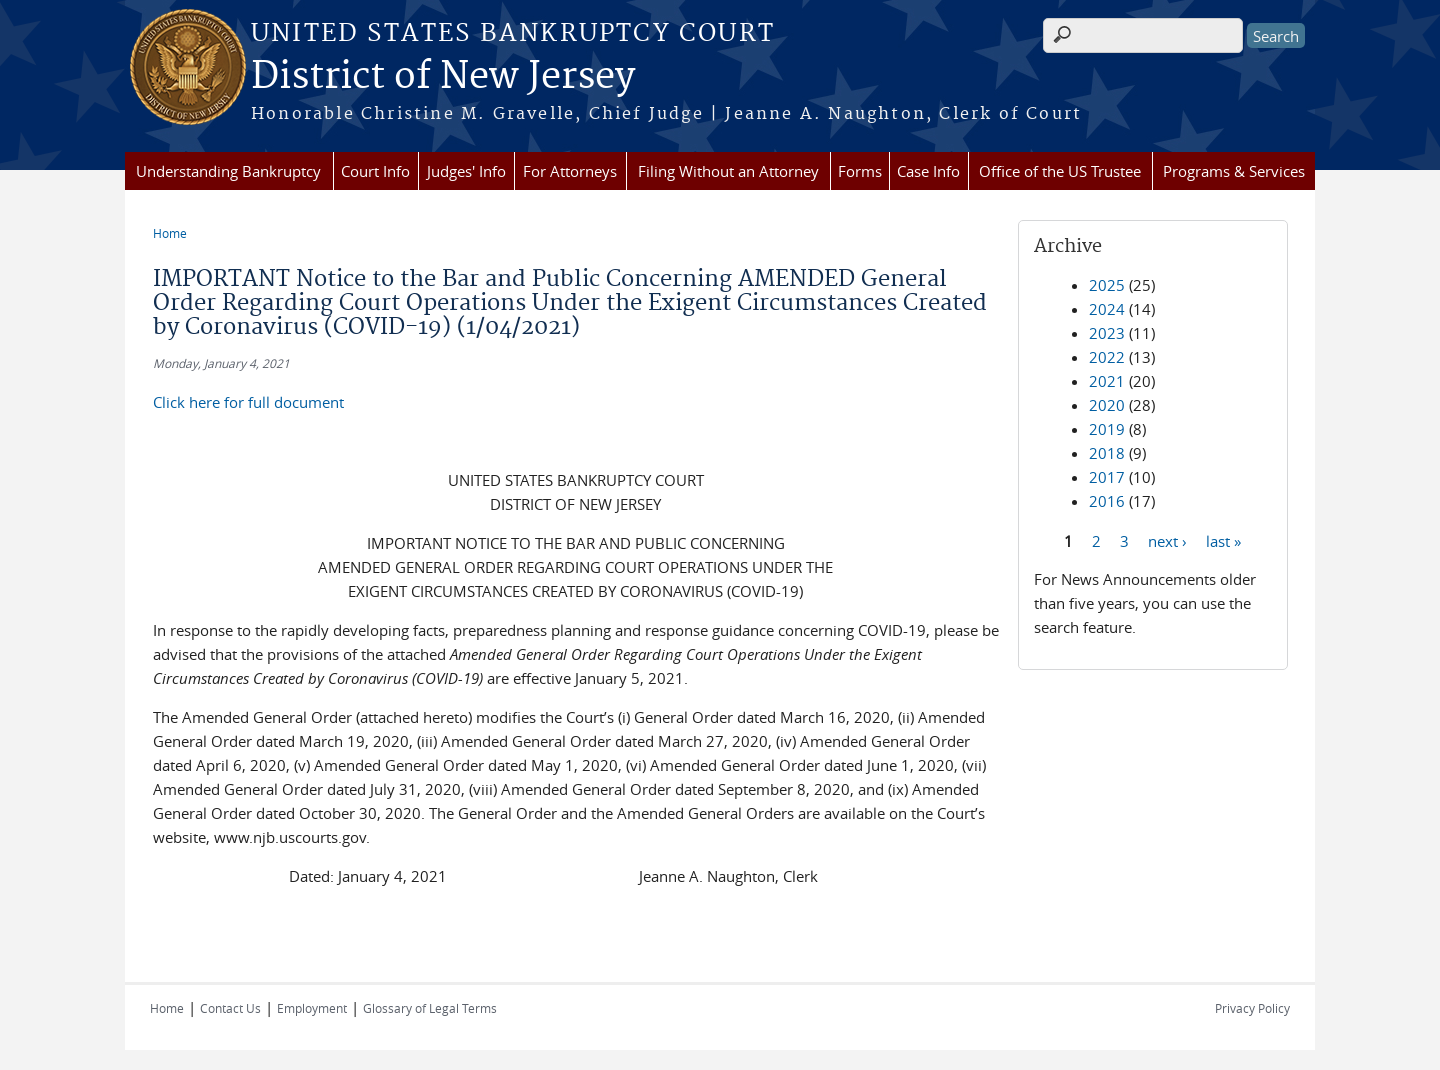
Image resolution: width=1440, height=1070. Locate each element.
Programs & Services (1234, 171)
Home (170, 233)
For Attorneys (570, 171)
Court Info (375, 171)
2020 (1107, 405)
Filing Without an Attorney (728, 171)
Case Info (928, 171)
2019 (1107, 429)
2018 (1107, 453)
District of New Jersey (443, 77)
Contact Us (230, 1008)
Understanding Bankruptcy (228, 171)
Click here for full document (248, 402)
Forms (860, 171)
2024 (1107, 309)
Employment (312, 1008)
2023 (1107, 333)
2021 (1107, 381)
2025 (1107, 285)
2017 (1107, 477)
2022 (1107, 357)
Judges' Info (466, 171)
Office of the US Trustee (1060, 171)
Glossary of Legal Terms (430, 1008)
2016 (1107, 501)
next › (1167, 540)
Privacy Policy (1252, 1008)
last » (1223, 540)
